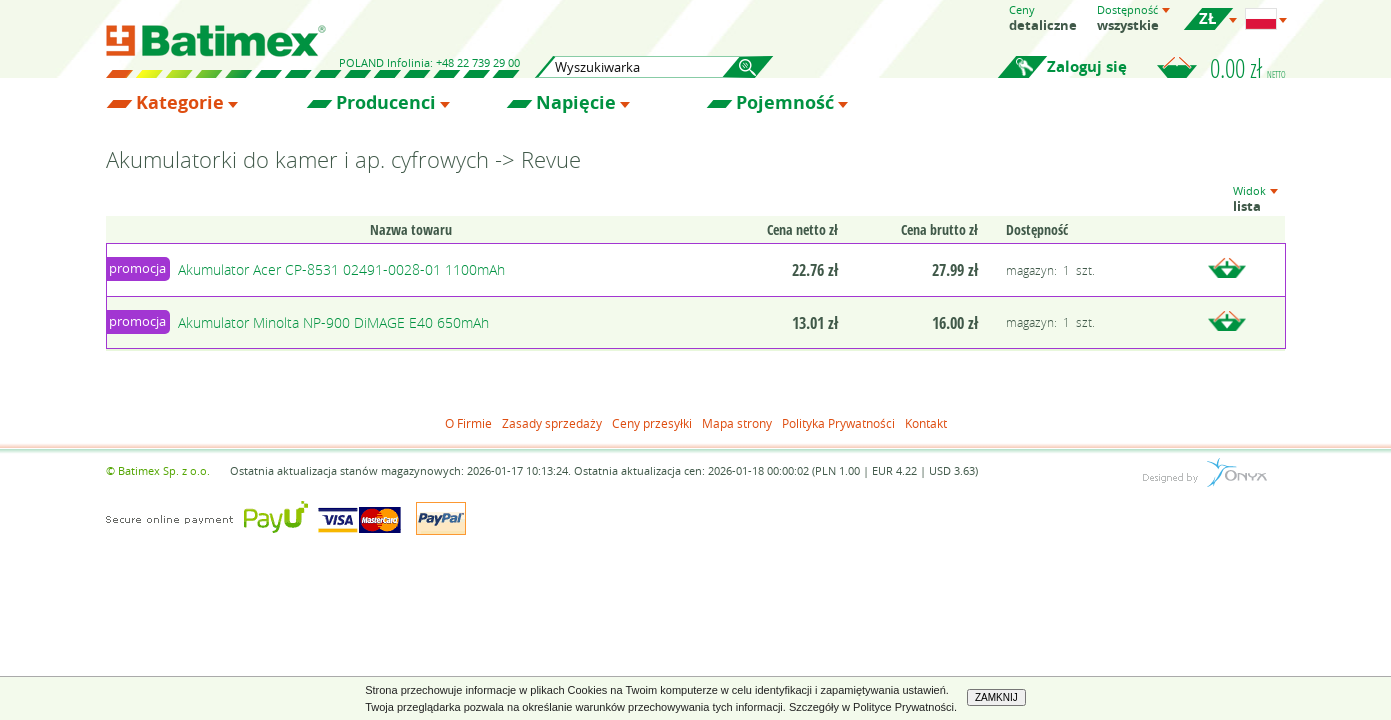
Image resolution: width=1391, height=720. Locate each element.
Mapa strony (737, 423)
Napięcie (576, 103)
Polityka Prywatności (838, 423)
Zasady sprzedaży (552, 423)
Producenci (386, 103)
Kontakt (926, 423)
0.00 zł (1248, 68)
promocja (137, 268)
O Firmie (468, 423)
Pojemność (785, 103)
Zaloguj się (1087, 66)
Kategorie (180, 103)
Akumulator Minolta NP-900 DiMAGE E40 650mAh (333, 322)
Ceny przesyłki (652, 423)
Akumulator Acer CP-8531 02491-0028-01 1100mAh (341, 269)
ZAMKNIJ (996, 697)
